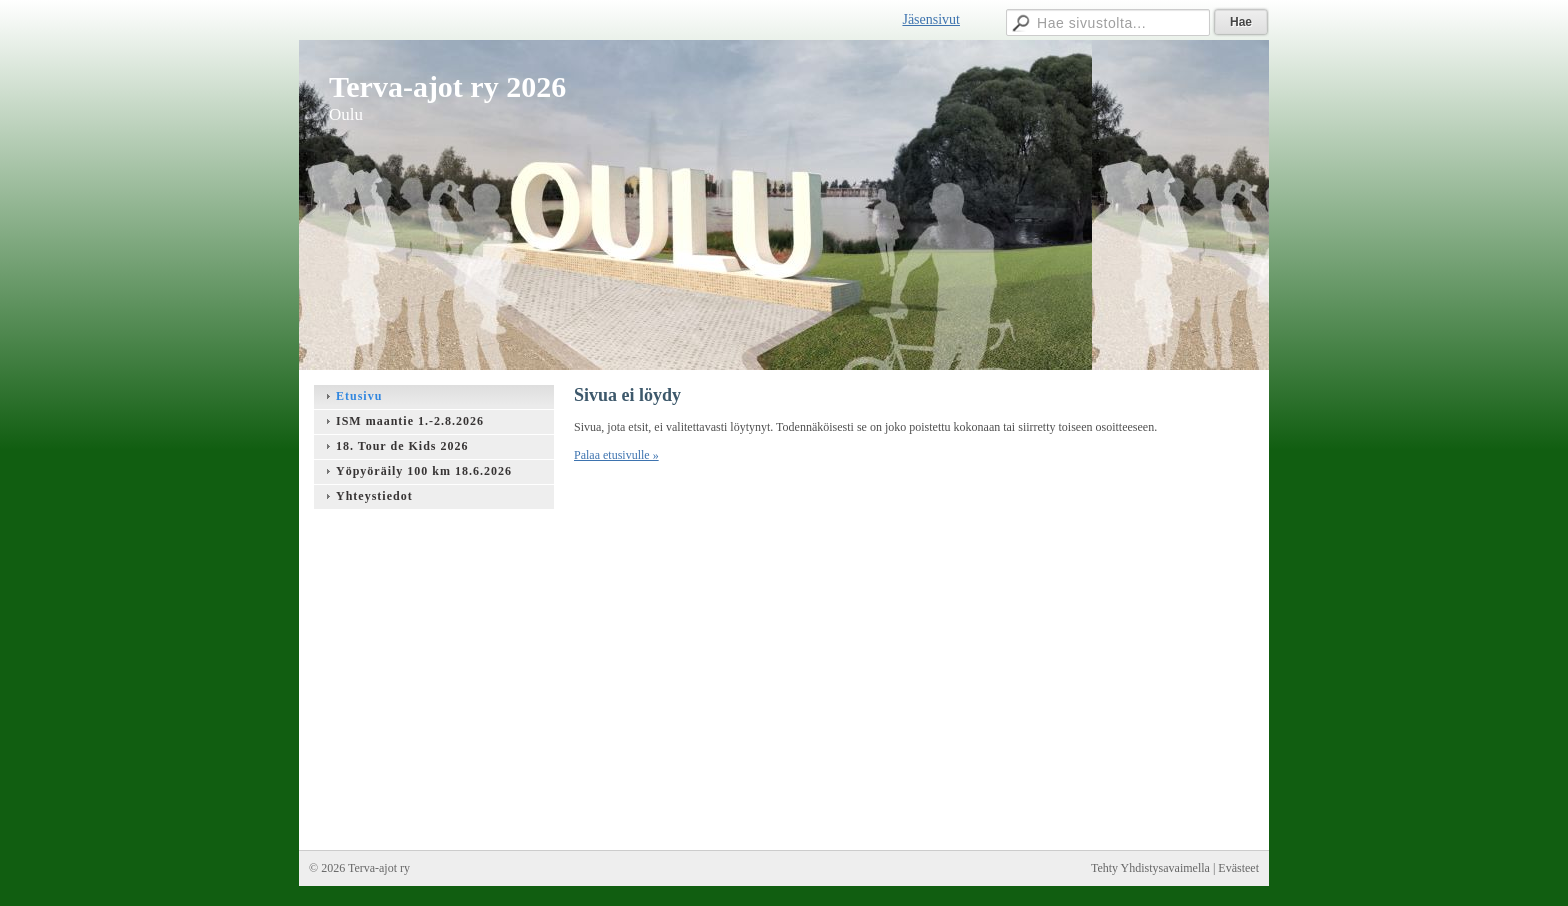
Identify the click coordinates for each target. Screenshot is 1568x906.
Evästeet (1238, 868)
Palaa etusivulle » (616, 455)
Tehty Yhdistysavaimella (1150, 868)
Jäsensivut (931, 19)
